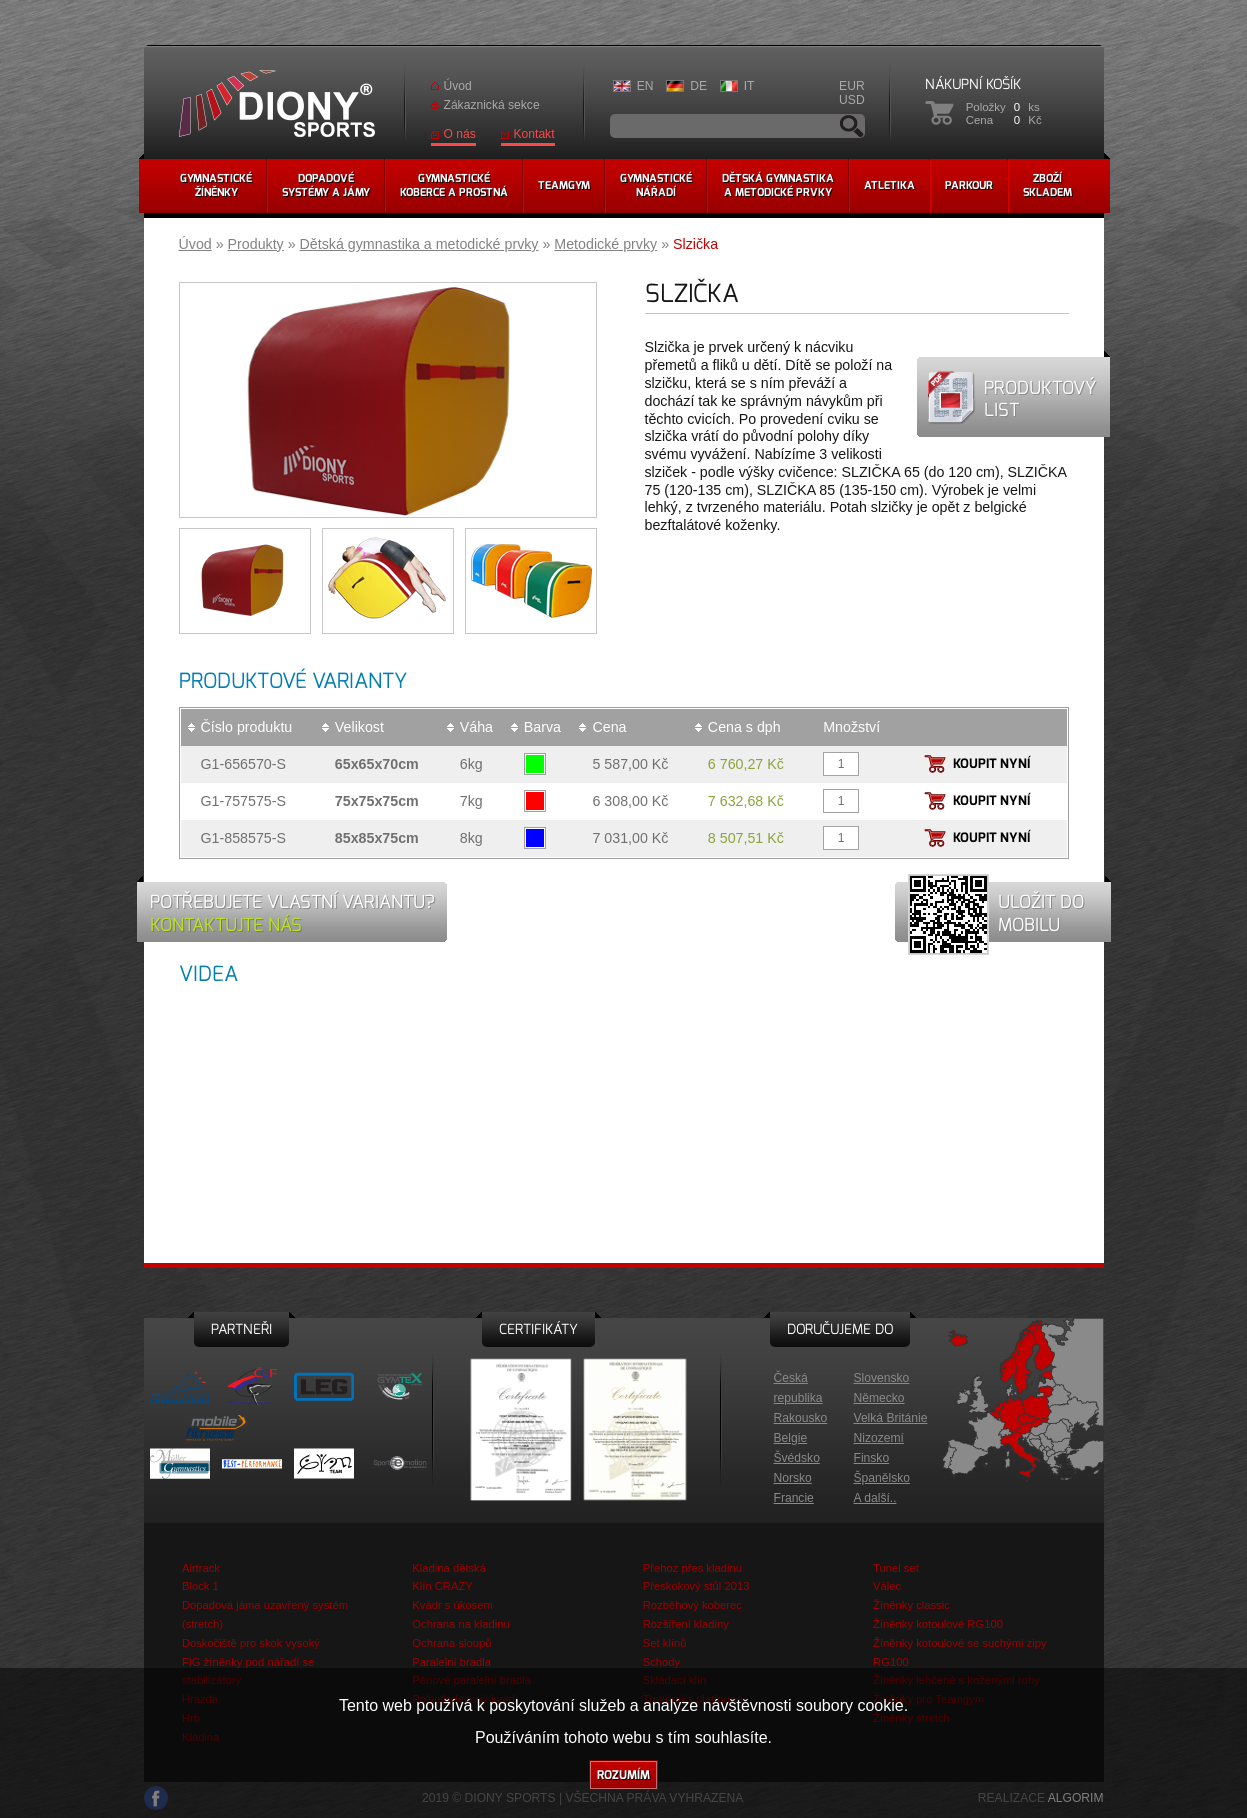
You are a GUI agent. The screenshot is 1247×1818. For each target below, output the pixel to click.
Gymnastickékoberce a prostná (454, 185)
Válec (887, 1586)
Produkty (256, 244)
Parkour (969, 185)
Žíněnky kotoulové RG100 (938, 1624)
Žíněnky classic (911, 1605)
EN (645, 86)
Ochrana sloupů (451, 1643)
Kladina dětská (449, 1568)
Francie (794, 1498)
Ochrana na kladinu (460, 1624)
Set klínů (665, 1643)
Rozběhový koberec (692, 1605)
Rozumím (623, 1775)
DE (698, 86)
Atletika (889, 185)
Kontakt (534, 134)
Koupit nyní (991, 763)
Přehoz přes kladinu (692, 1568)
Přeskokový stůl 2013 (696, 1586)
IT (749, 86)
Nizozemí (879, 1438)
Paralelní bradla (451, 1662)
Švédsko (797, 1458)
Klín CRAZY (442, 1586)
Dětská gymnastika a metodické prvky (419, 244)
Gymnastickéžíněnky (216, 185)
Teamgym (564, 185)
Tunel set (896, 1568)
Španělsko (882, 1478)
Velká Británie (891, 1418)
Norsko (793, 1478)
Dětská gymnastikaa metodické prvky (778, 185)
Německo (879, 1398)
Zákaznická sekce (492, 105)
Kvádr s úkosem (452, 1605)
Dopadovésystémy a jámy (326, 185)
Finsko (872, 1458)
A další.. (875, 1498)
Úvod (458, 86)
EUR (852, 86)
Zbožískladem (1047, 185)
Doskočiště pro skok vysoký (251, 1643)
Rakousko (801, 1418)
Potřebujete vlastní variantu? (292, 913)
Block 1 (200, 1586)
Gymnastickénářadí (656, 185)
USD (852, 100)
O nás (460, 134)
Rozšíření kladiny (686, 1624)
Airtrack (201, 1568)
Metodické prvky (605, 244)
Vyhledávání (852, 126)
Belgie (791, 1438)
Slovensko (882, 1378)
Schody (661, 1662)
